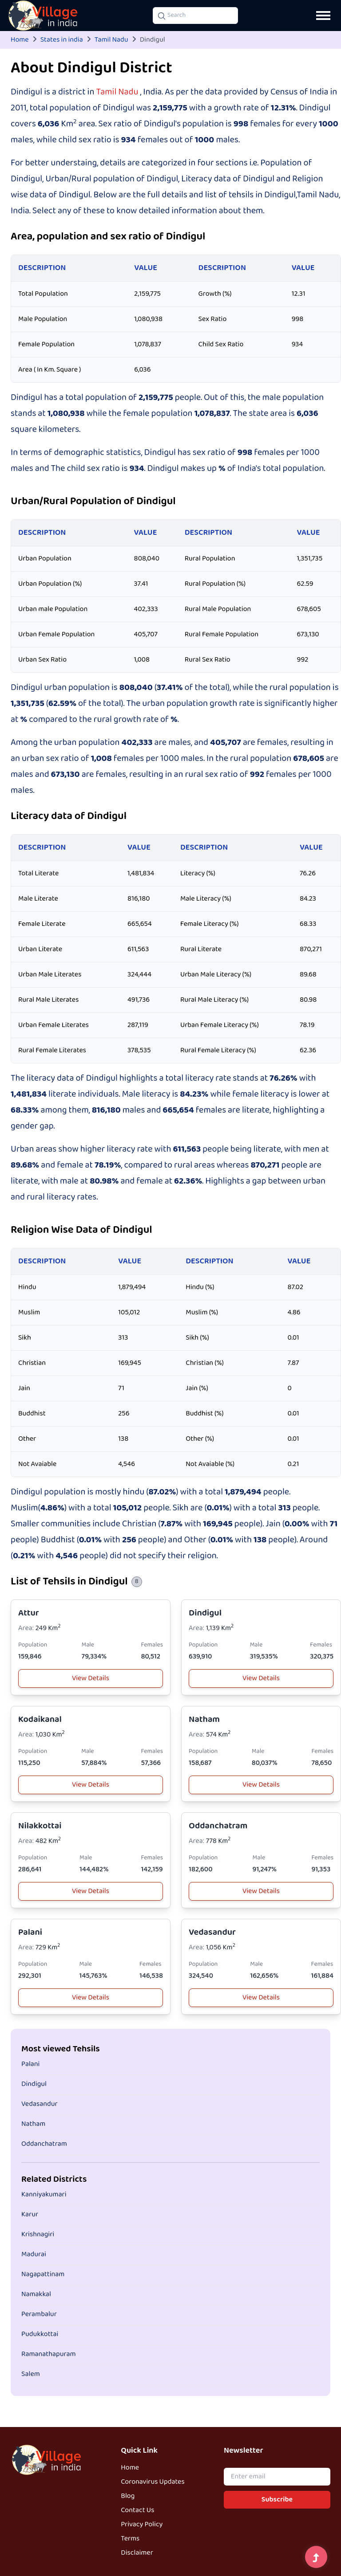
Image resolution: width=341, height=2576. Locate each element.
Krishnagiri (37, 2234)
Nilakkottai (39, 1826)
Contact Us (137, 2510)
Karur (29, 2214)
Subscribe (277, 2499)
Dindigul (205, 1613)
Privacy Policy (142, 2524)
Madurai (33, 2254)
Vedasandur (212, 1932)
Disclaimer (137, 2553)
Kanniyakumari (44, 2194)
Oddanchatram (218, 1826)
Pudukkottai (39, 2334)
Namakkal (36, 2294)
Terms (130, 2539)
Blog (128, 2496)
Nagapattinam (42, 2274)
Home (20, 40)
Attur (28, 1613)
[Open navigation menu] (323, 16)
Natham (204, 1719)
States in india (61, 40)
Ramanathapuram (48, 2354)
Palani (30, 1932)
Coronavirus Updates (152, 2482)
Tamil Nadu (111, 40)
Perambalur (39, 2314)
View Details (90, 1678)
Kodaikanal (40, 1719)
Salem (30, 2374)
